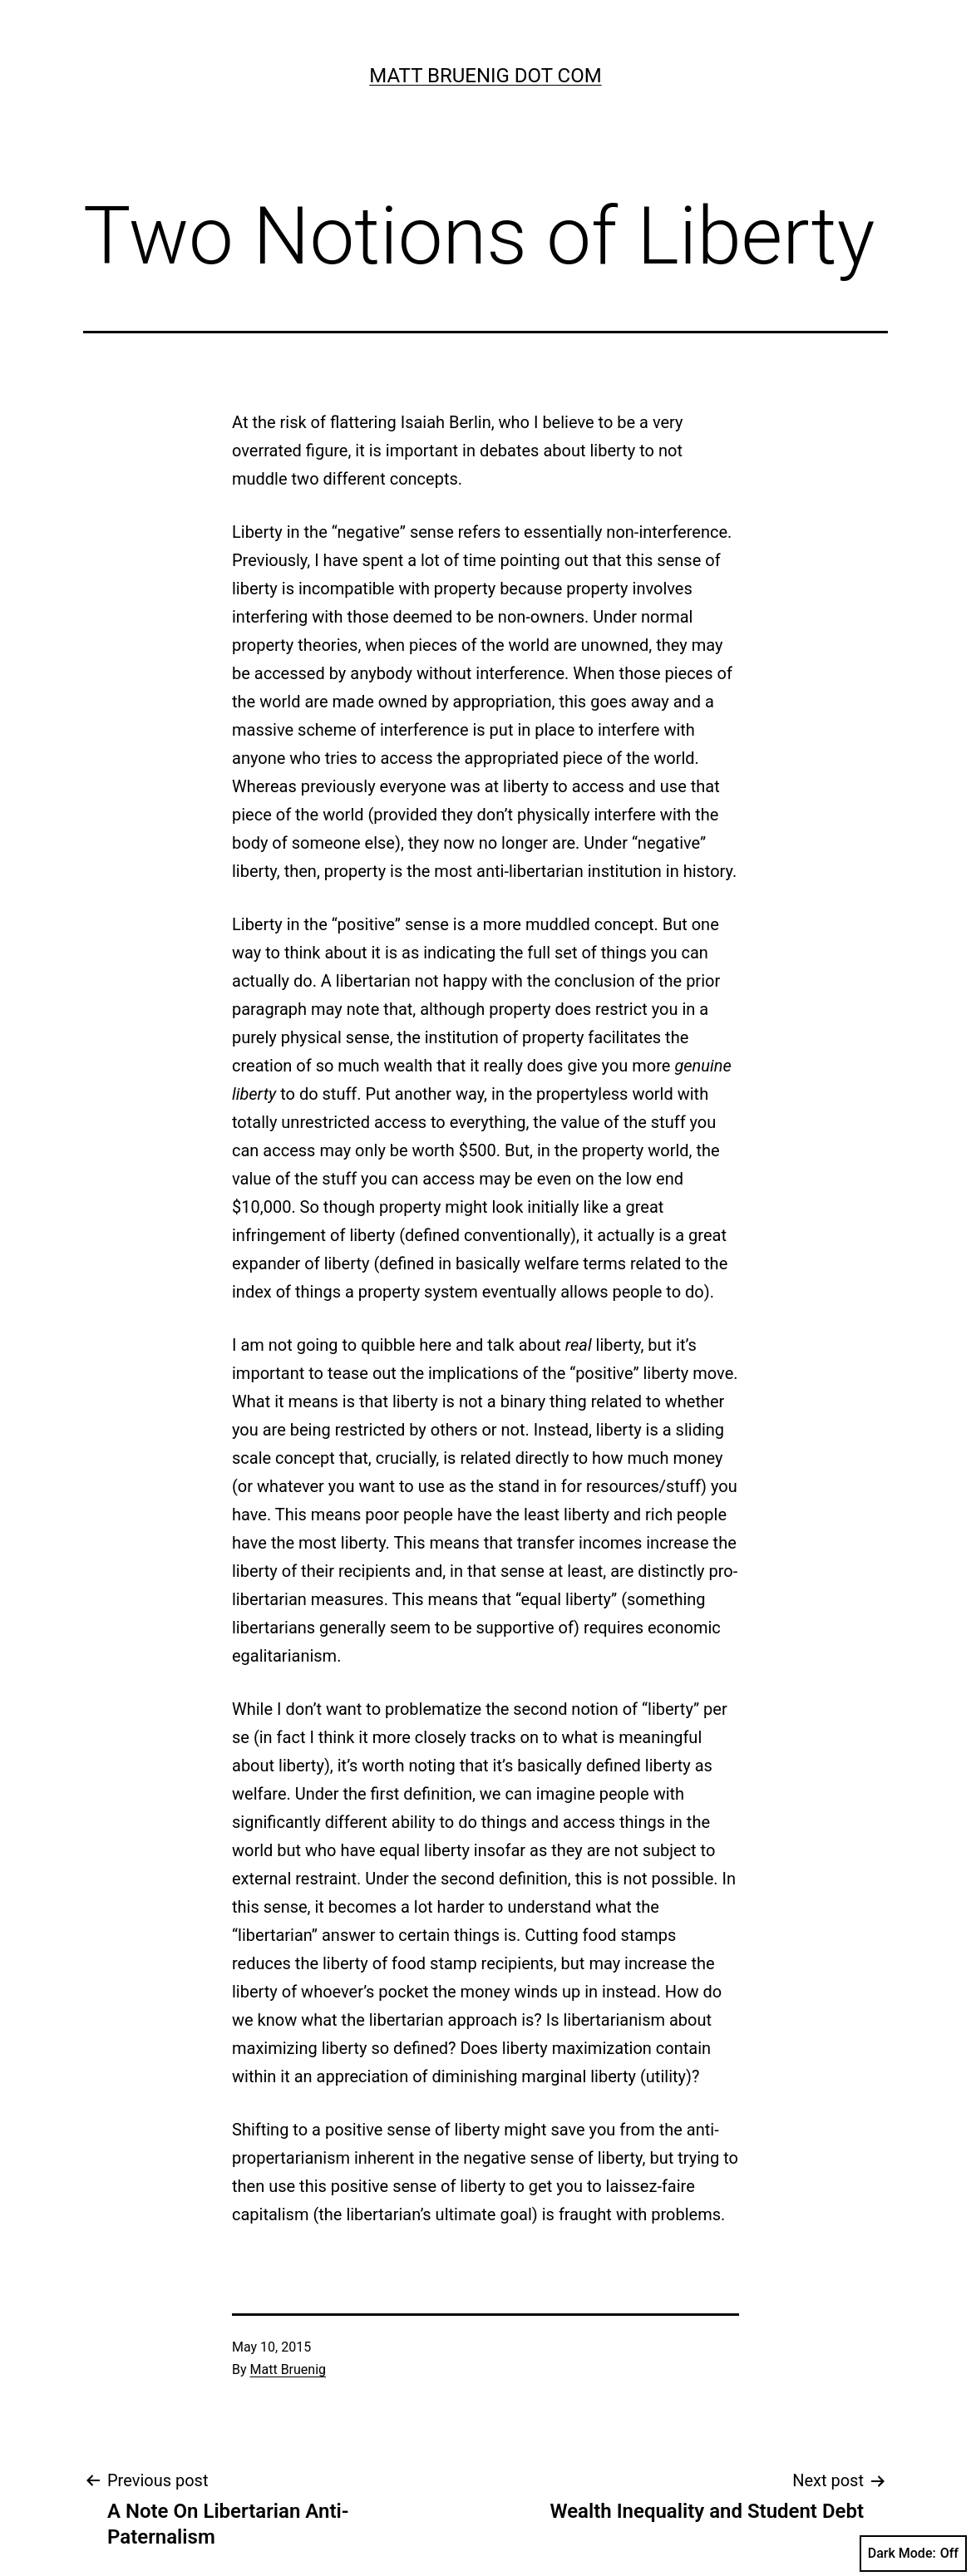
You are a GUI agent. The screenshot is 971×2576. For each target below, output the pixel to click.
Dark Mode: (913, 2554)
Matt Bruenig (288, 2369)
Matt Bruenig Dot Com (485, 75)
